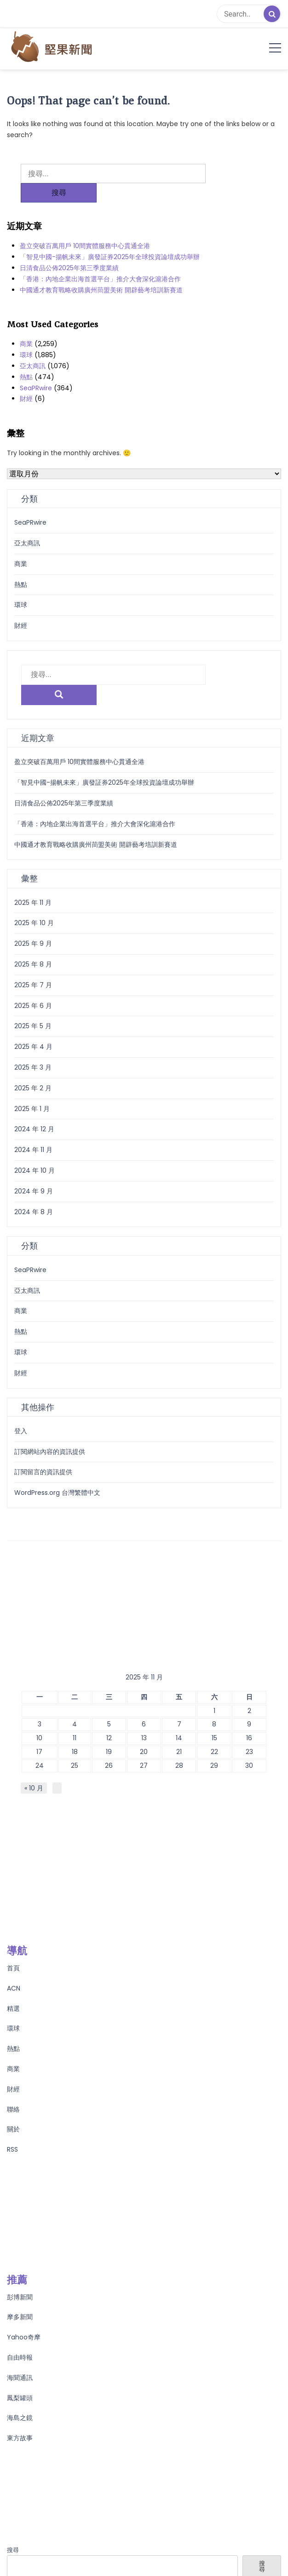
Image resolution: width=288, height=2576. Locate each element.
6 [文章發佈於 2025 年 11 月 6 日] (144, 1684)
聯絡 (13, 2069)
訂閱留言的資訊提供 (43, 1432)
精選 (13, 1969)
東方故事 (20, 2398)
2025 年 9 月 (33, 904)
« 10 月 (33, 1748)
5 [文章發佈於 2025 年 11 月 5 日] (109, 1684)
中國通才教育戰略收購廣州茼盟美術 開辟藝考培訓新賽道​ (101, 270)
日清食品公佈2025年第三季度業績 (69, 248)
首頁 (13, 1928)
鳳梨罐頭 (20, 2358)
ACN (13, 1948)
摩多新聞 (20, 2277)
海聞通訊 (20, 2338)
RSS (12, 2109)
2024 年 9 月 (33, 1151)
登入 (20, 1391)
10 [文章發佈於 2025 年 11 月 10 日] (39, 1698)
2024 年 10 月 (34, 1130)
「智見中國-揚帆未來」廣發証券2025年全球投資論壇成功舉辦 (110, 237)
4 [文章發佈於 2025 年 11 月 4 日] (74, 1684)
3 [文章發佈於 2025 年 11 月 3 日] (39, 1684)
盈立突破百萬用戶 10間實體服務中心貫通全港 (85, 226)
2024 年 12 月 (34, 1089)
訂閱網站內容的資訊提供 (49, 1412)
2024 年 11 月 (33, 1110)
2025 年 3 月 (33, 1027)
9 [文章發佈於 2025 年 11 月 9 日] (249, 1684)
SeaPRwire (36, 368)
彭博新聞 (20, 2257)
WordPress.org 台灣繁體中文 (57, 1453)
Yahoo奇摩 (23, 2297)
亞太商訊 (33, 346)
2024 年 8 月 (33, 1172)
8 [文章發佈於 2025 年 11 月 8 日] (214, 1684)
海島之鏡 (20, 2378)
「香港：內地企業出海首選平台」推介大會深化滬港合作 (100, 259)
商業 (26, 324)
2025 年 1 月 (32, 1069)
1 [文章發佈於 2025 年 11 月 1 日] (214, 1671)
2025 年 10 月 (34, 883)
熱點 (26, 357)
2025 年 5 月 (33, 986)
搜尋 (13, 2510)
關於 (13, 2089)
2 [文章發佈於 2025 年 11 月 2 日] (249, 1671)
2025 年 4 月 (33, 1007)
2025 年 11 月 (33, 863)
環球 (26, 335)
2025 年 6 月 (33, 966)
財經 (26, 379)
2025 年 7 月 (33, 945)
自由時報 (20, 2317)
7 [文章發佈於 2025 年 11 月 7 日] (179, 1684)
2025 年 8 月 (33, 924)
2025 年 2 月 (33, 1048)
